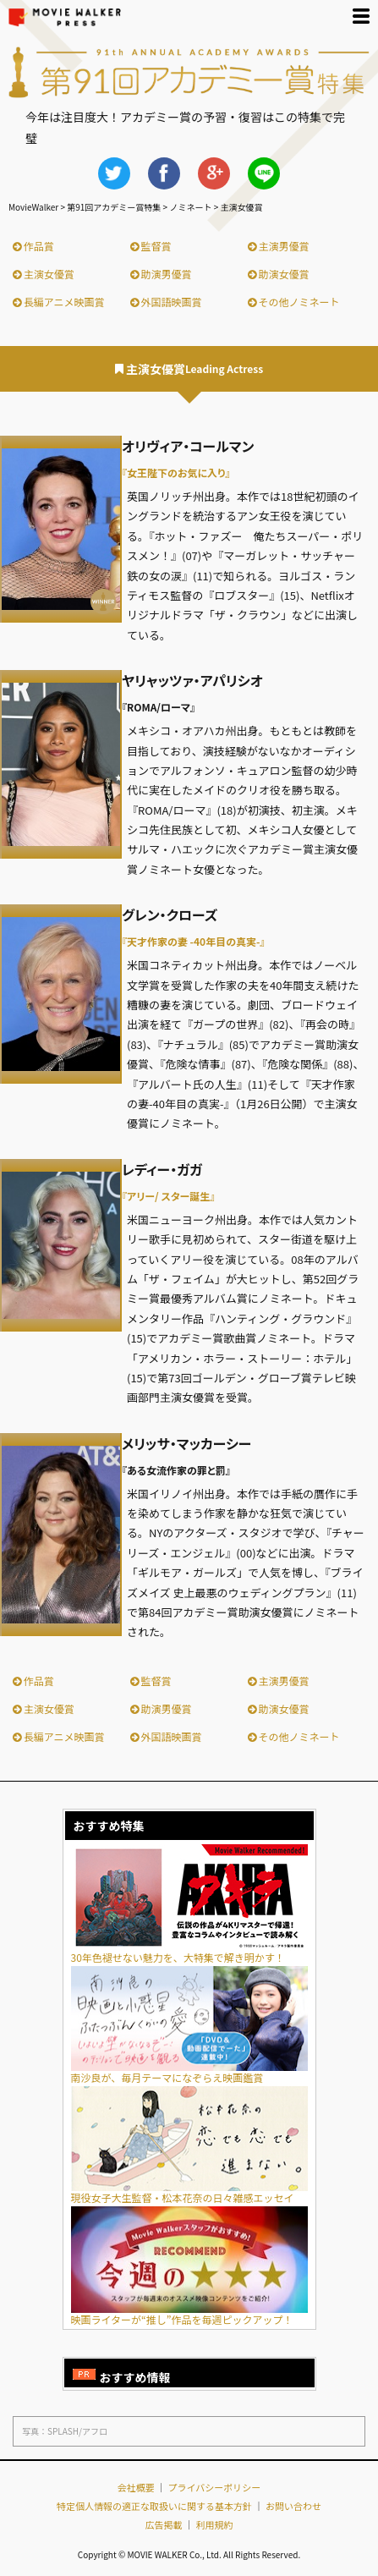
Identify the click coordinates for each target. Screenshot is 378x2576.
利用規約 (214, 2524)
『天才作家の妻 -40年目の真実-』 (193, 941)
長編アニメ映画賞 (58, 301)
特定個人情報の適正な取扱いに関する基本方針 (154, 2506)
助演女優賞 (279, 273)
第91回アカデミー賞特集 (114, 206)
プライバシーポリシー (214, 2487)
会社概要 (136, 2487)
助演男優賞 (161, 273)
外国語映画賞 (166, 301)
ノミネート (190, 206)
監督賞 (151, 246)
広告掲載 (164, 2524)
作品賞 (33, 246)
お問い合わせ (293, 2506)
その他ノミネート (294, 301)
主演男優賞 (279, 246)
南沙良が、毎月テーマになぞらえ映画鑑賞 (189, 2072)
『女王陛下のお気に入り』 (176, 472)
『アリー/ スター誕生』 (168, 1196)
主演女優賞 (43, 273)
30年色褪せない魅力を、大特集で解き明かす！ (189, 1952)
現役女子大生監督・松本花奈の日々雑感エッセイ (189, 2192)
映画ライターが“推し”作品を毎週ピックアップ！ (189, 2314)
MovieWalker (33, 206)
